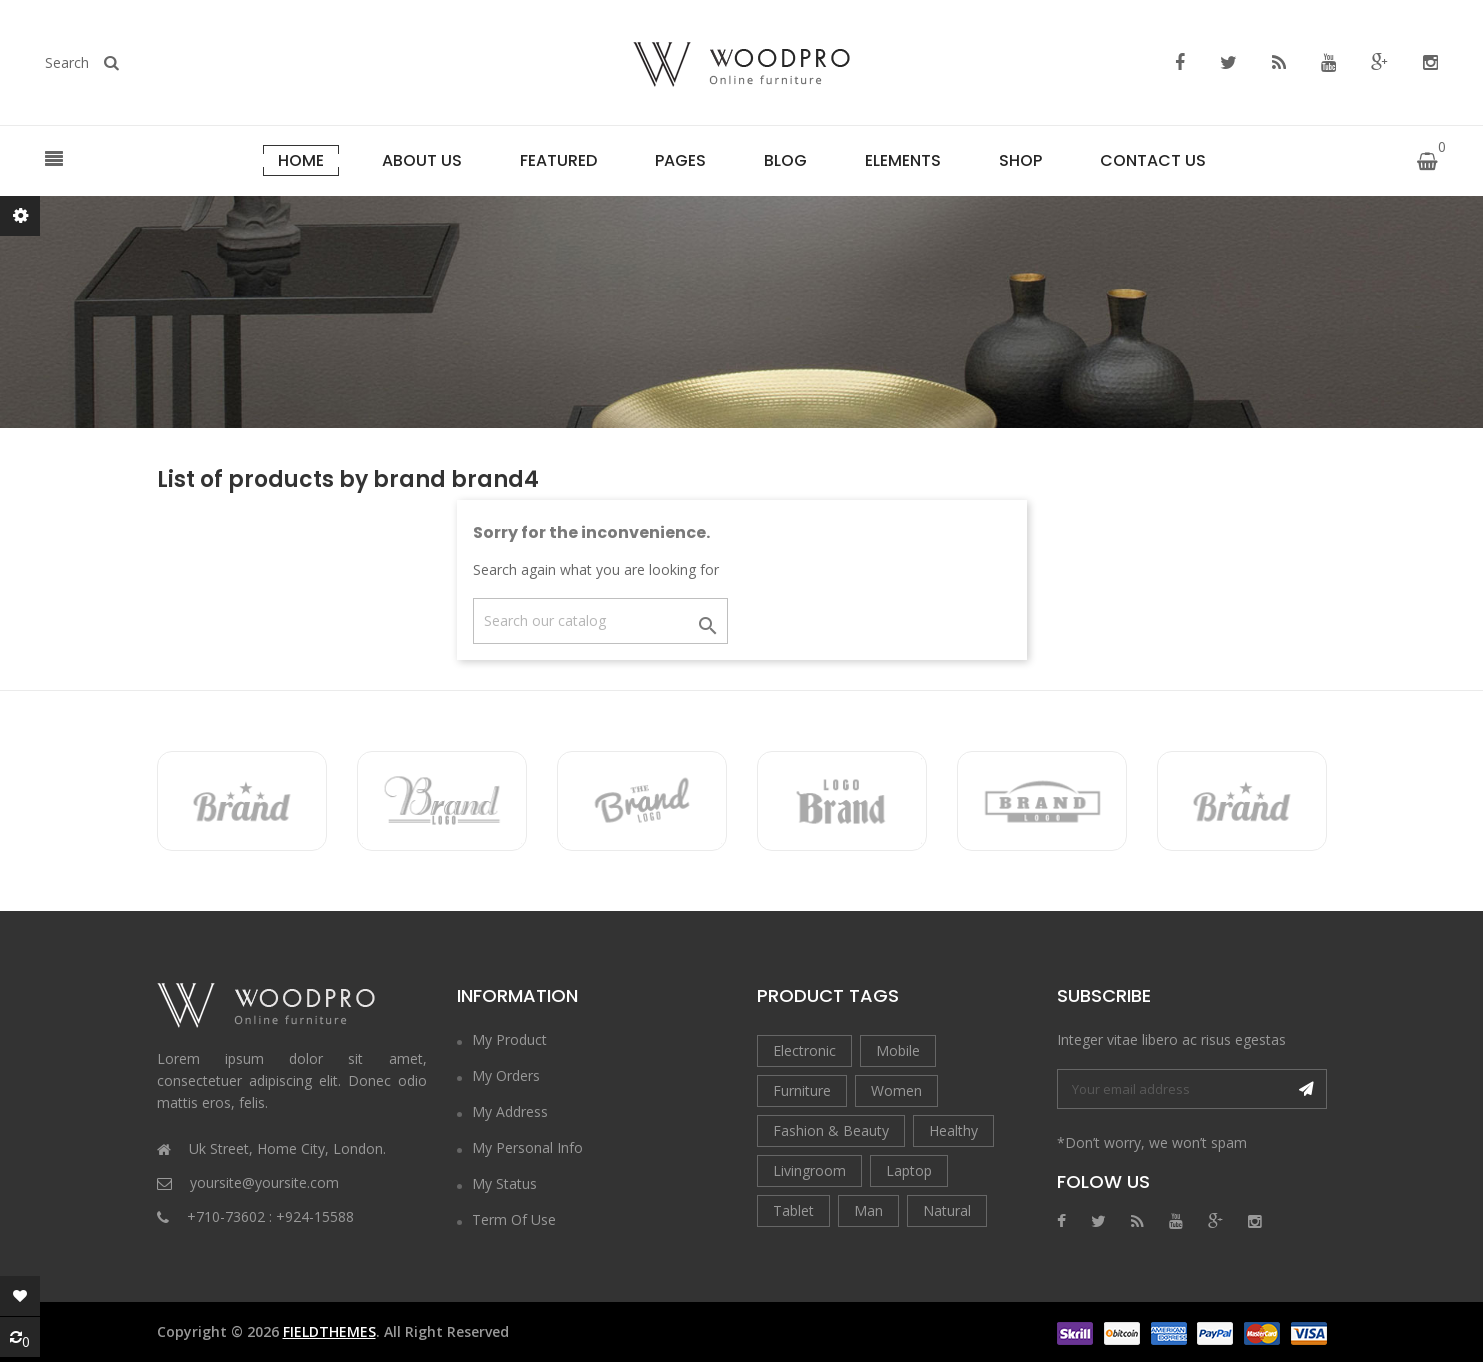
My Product (509, 1039)
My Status (504, 1183)
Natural (947, 1210)
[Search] (600, 621)
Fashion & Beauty (831, 1130)
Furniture (802, 1090)
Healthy (953, 1130)
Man (868, 1210)
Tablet (793, 1210)
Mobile (898, 1050)
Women (896, 1090)
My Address (510, 1111)
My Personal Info (527, 1147)
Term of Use (514, 1219)
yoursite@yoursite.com (264, 1182)
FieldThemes (329, 1331)
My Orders (506, 1075)
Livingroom (809, 1170)
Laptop (909, 1170)
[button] (54, 160)
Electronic (804, 1050)
